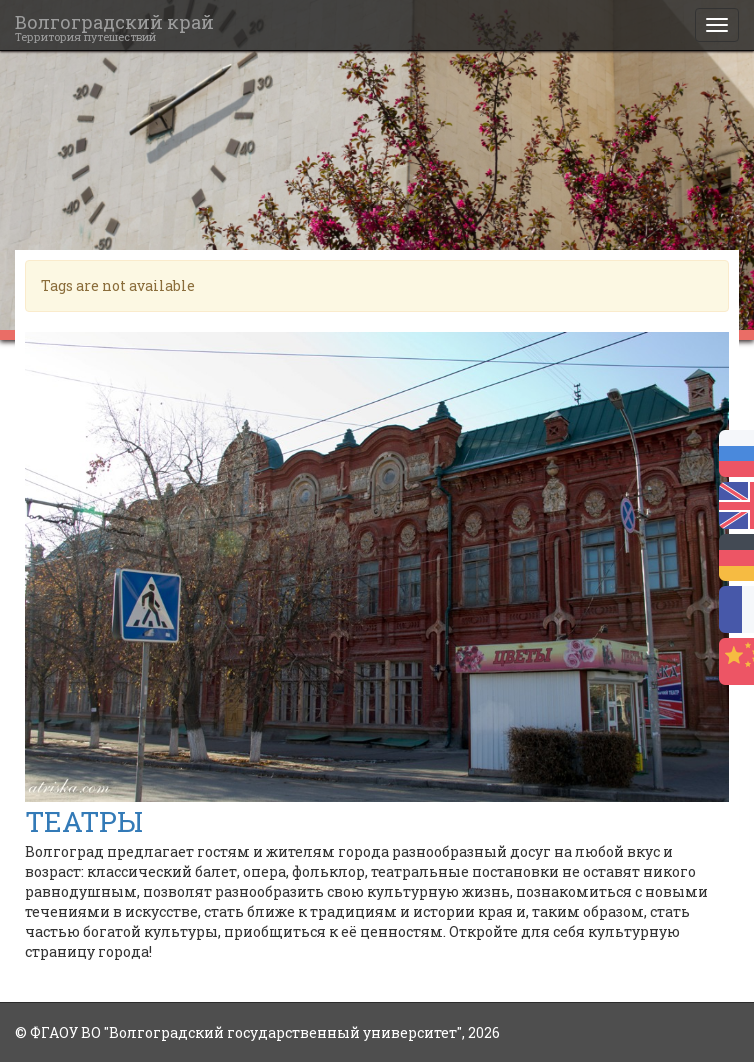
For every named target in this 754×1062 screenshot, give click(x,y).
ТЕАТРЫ (84, 821)
